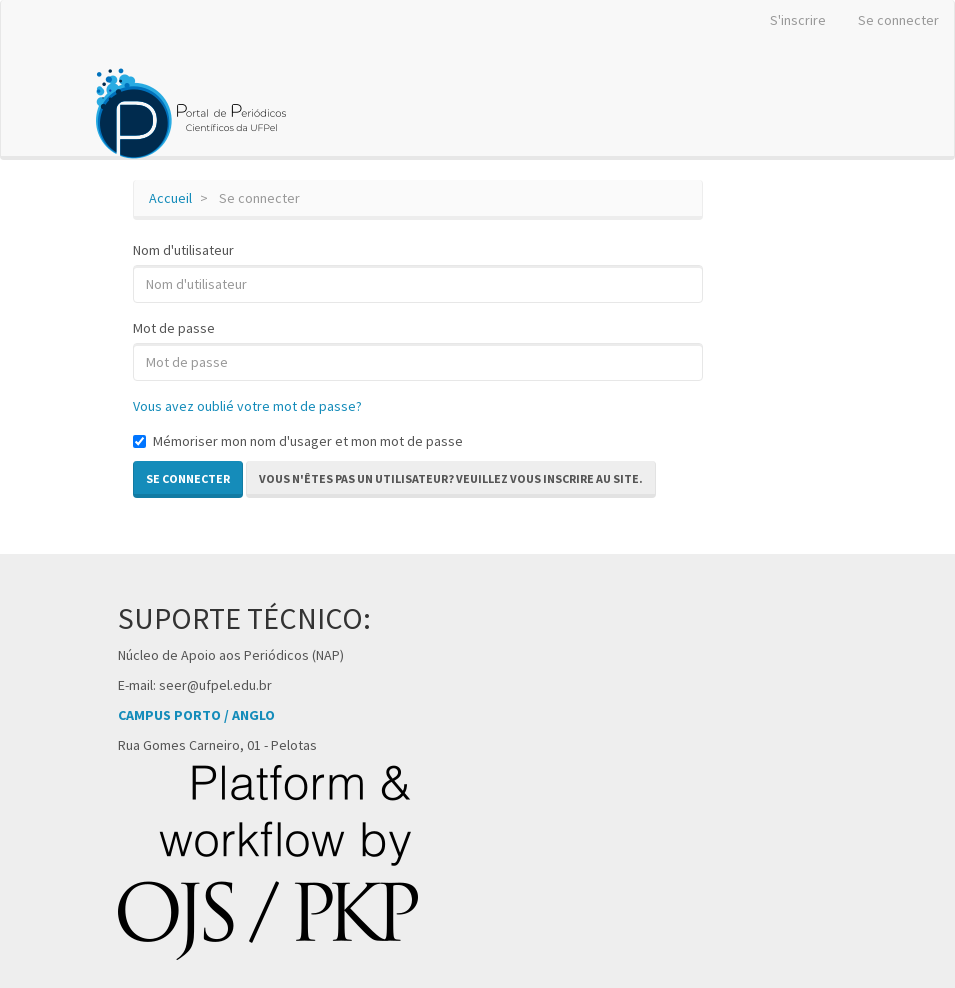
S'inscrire (798, 20)
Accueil (170, 198)
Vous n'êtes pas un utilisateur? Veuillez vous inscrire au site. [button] (451, 478)
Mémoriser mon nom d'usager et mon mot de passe (298, 441)
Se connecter (898, 20)
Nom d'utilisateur (183, 250)
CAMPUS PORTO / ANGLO (196, 715)
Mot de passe (174, 328)
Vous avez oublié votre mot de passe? (247, 406)
